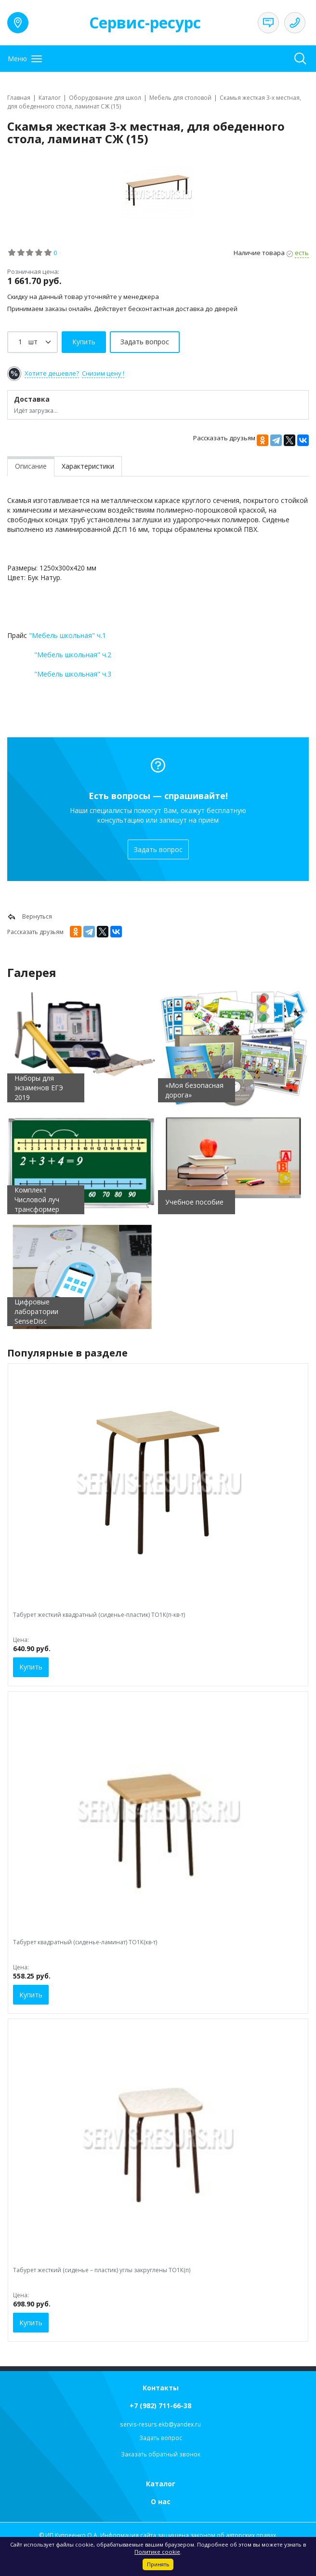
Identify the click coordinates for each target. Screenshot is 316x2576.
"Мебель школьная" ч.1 (67, 635)
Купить (30, 1666)
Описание (31, 466)
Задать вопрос (158, 849)
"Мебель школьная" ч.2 (72, 654)
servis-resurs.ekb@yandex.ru (160, 2424)
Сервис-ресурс (145, 22)
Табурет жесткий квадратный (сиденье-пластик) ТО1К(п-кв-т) (99, 1615)
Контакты (161, 2387)
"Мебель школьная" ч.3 (72, 673)
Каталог (160, 2483)
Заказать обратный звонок (160, 2454)
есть (302, 252)
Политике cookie (157, 2551)
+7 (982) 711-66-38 (160, 2405)
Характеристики (88, 466)
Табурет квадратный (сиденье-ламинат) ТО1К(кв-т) (85, 1942)
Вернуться (29, 916)
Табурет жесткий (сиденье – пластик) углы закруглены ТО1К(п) (101, 2270)
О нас (161, 2501)
